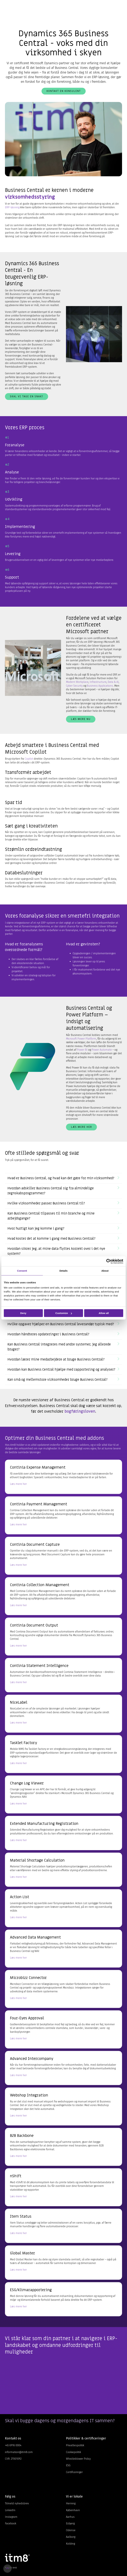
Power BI (82, 1049)
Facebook (10, 2523)
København (73, 2510)
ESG (68, 2465)
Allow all (104, 1313)
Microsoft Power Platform (81, 1038)
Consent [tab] (22, 1270)
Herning (70, 2503)
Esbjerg (70, 2523)
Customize (63, 1313)
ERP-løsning (12, 207)
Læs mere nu (80, 719)
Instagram (11, 2516)
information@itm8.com (19, 2452)
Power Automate (102, 1049)
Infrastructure (98, 681)
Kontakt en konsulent (63, 91)
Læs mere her (81, 1127)
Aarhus (70, 2516)
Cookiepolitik (73, 2452)
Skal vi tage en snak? (26, 396)
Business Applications (100, 685)
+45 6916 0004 (13, 2445)
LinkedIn (10, 2510)
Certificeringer (74, 2472)
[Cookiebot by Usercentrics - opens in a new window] (108, 1261)
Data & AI (113, 681)
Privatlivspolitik (75, 2445)
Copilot (29, 758)
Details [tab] (63, 1270)
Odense (70, 2530)
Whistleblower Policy (78, 2458)
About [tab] (104, 1270)
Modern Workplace (77, 681)
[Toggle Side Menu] (122, 5)
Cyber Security (74, 685)
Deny (23, 1313)
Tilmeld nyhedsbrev (17, 2503)
